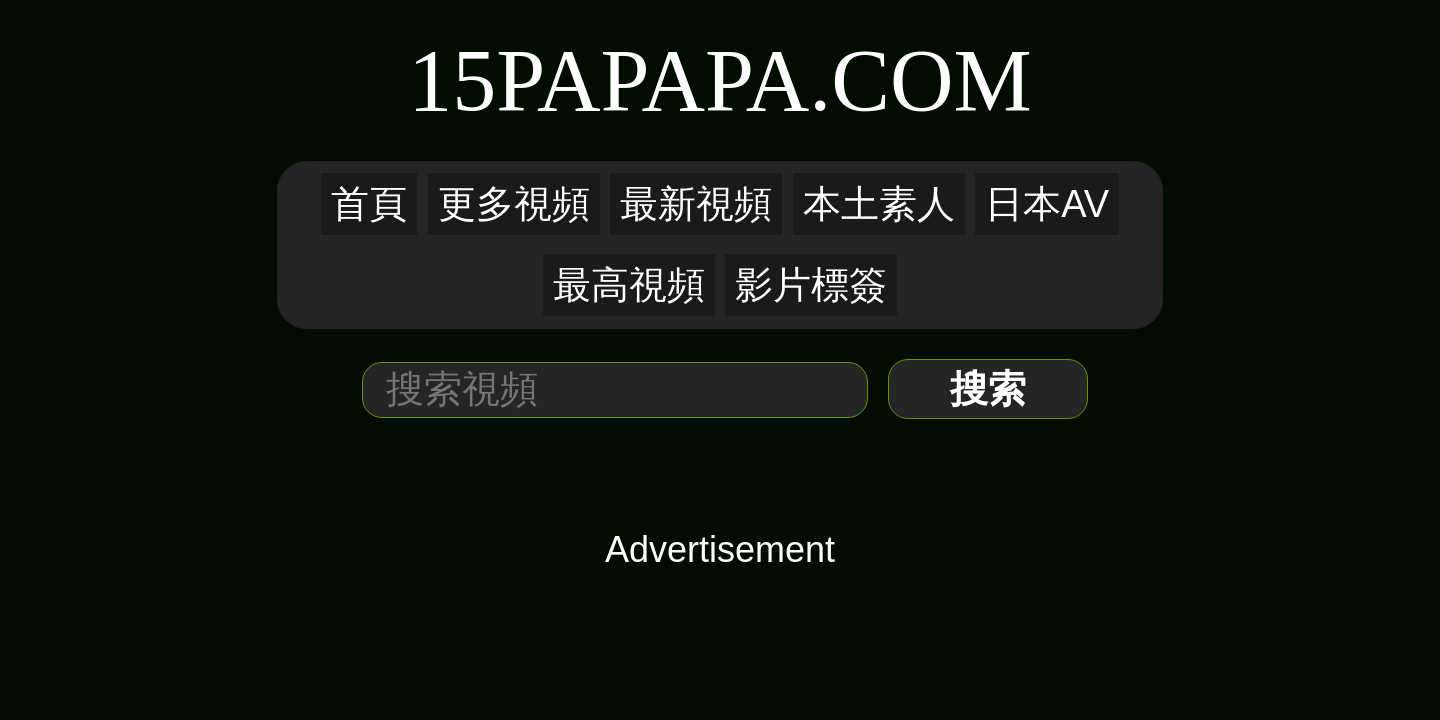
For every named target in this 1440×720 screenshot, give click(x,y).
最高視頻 (867, 155)
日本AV (788, 155)
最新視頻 (625, 155)
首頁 (473, 155)
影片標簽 (951, 155)
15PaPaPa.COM (720, 76)
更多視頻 (541, 155)
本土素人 (710, 155)
